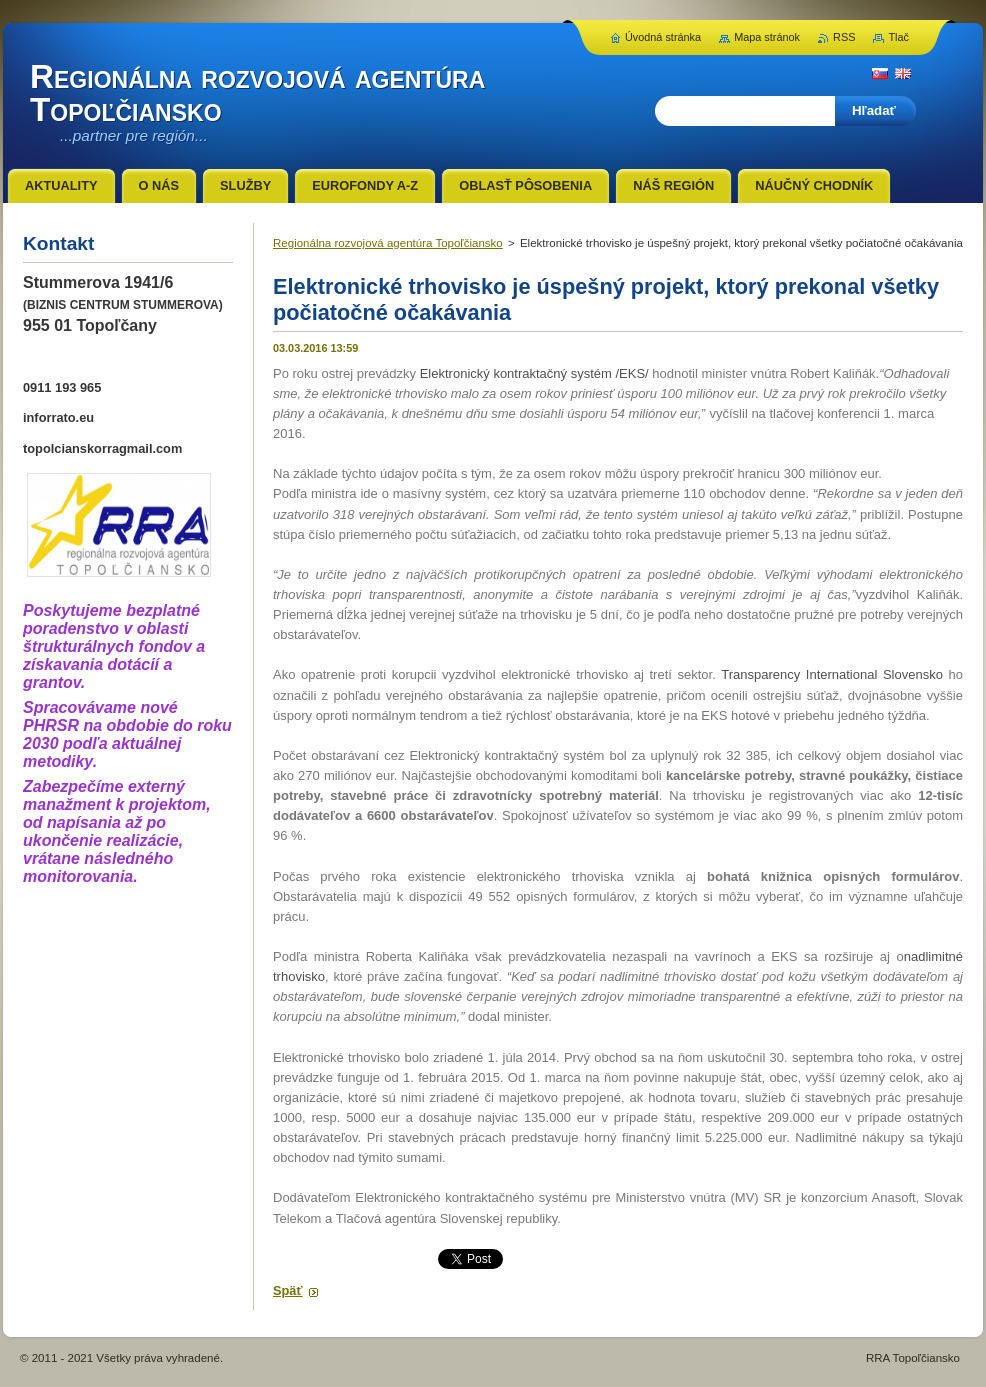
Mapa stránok (767, 37)
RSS (844, 37)
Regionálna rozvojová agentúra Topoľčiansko (388, 243)
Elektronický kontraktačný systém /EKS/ (534, 373)
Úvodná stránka (663, 37)
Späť (288, 1290)
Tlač (898, 37)
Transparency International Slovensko (832, 674)
